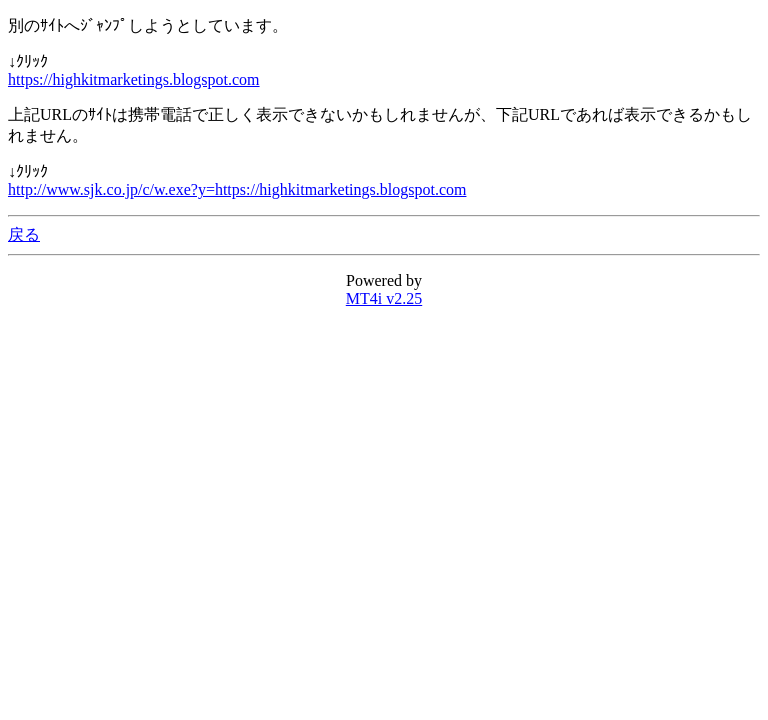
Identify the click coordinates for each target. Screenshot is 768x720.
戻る (24, 234)
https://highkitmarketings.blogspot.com (134, 79)
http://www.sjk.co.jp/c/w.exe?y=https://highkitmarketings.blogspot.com (237, 189)
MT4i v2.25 (384, 298)
